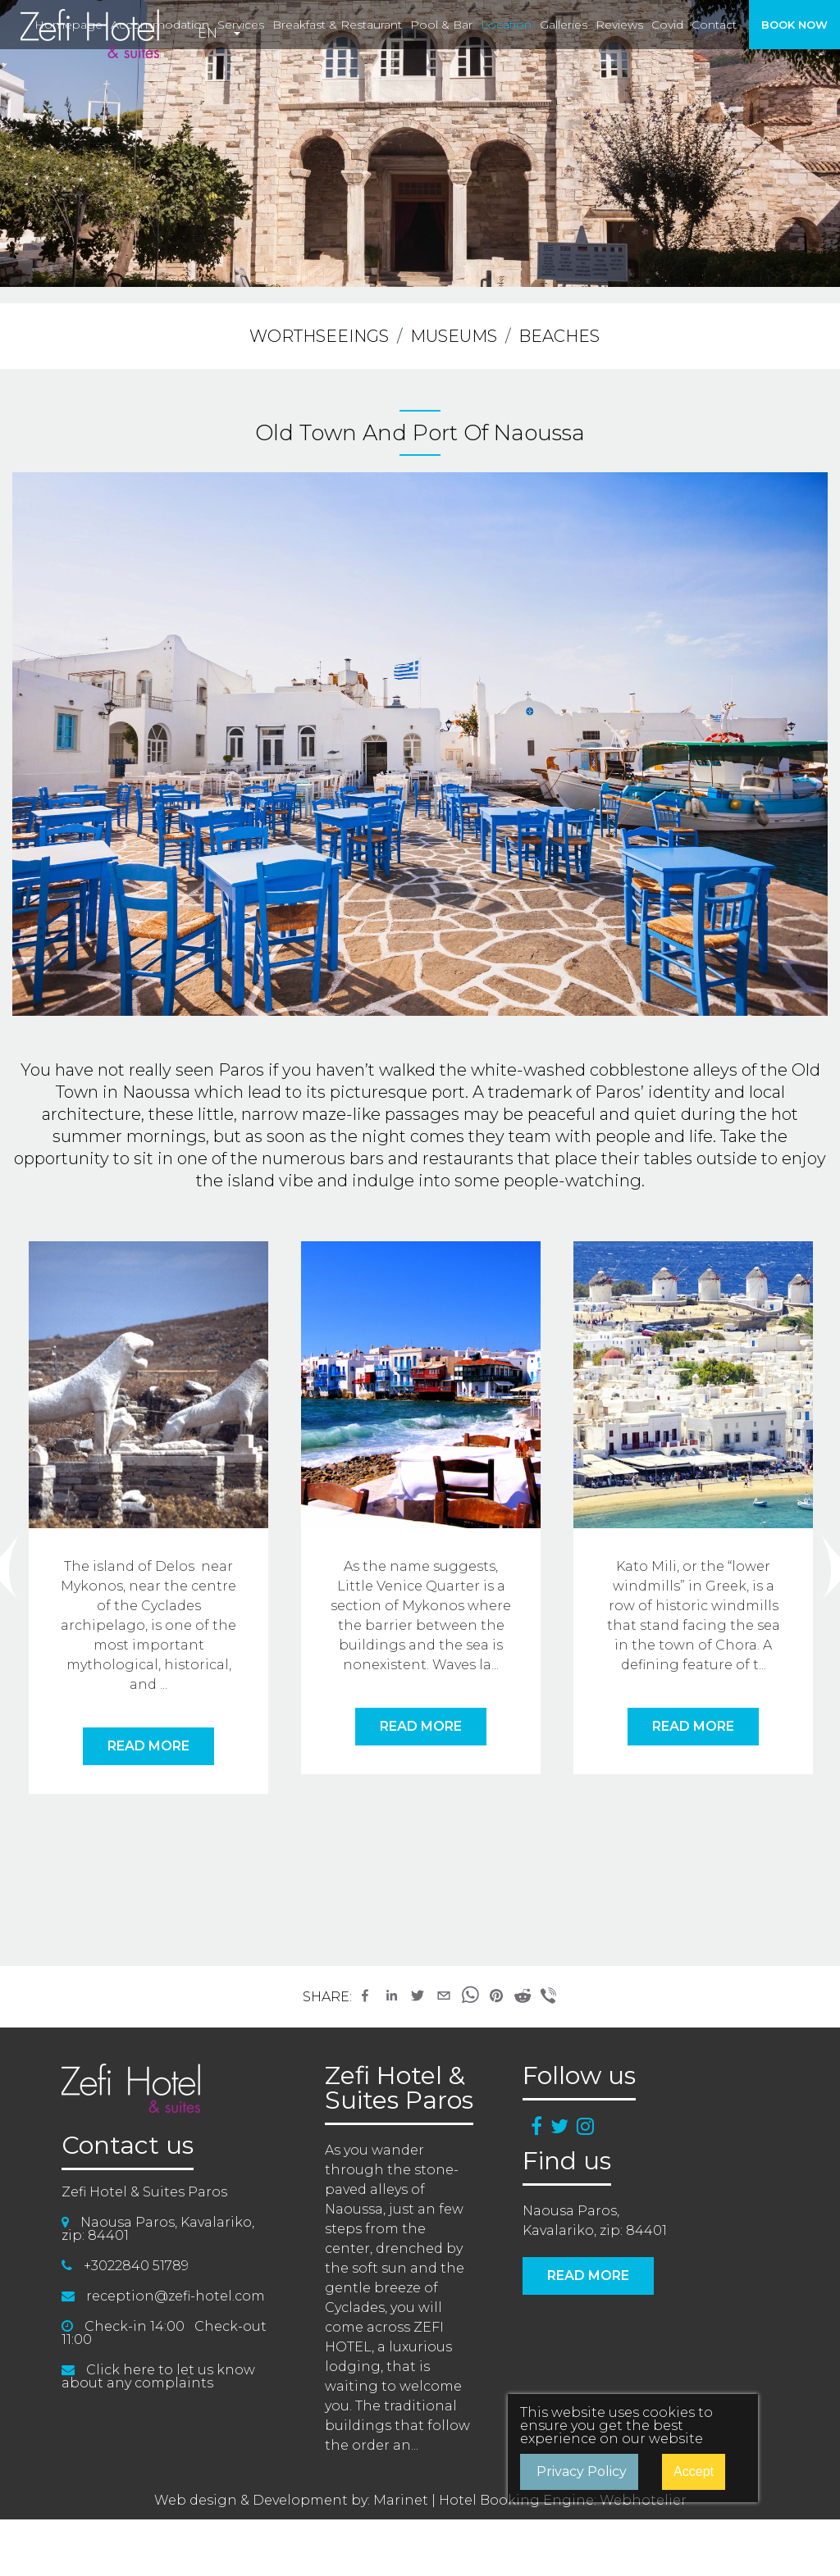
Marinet (400, 2500)
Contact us (128, 2145)
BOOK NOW (794, 24)
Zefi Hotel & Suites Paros (399, 2088)
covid (667, 24)
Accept (693, 2471)
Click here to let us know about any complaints (158, 2376)
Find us (567, 2161)
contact (714, 24)
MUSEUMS (453, 336)
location (506, 24)
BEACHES (559, 336)
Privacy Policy (581, 2471)
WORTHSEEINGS (319, 336)
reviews (619, 24)
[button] (365, 1995)
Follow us (579, 2076)
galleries (563, 24)
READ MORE (148, 1746)
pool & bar (441, 24)
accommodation (160, 24)
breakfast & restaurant (337, 24)
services (240, 24)
